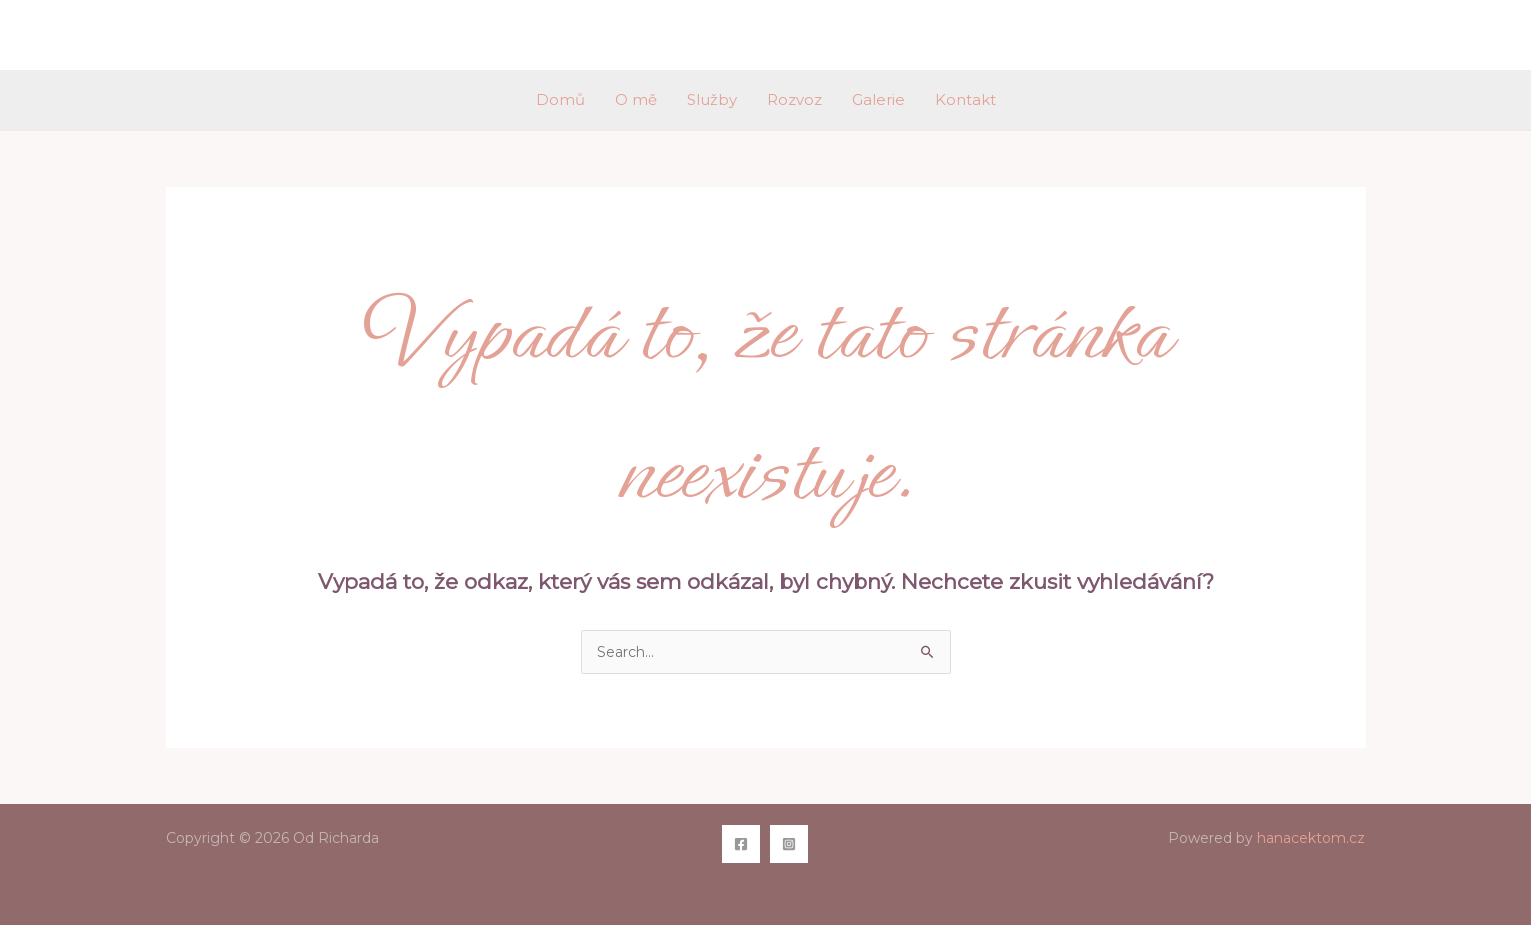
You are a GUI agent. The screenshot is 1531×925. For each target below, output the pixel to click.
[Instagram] (789, 844)
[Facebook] (741, 844)
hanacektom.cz (1311, 838)
